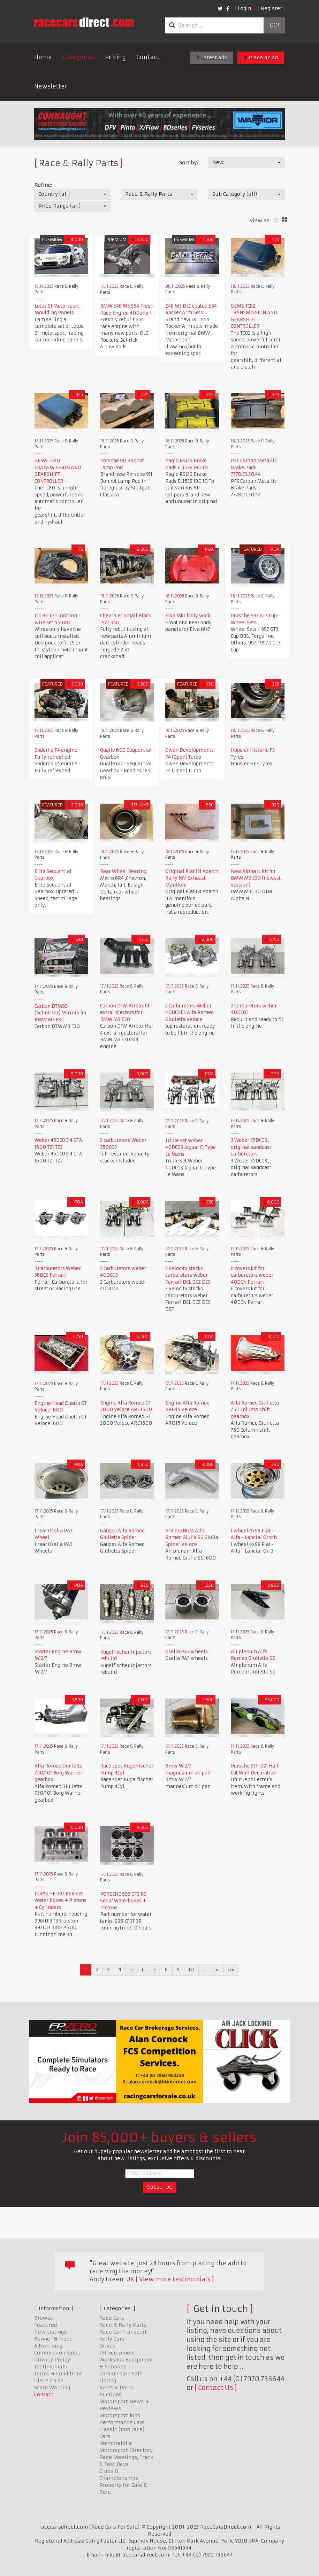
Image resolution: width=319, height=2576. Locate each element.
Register (271, 8)
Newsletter (50, 86)
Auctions (110, 2394)
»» (231, 1969)
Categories (78, 57)
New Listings (50, 2332)
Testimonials (50, 2367)
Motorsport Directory (126, 2450)
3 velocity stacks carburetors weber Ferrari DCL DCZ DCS (188, 1275)
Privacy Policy (52, 2360)
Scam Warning (52, 2387)
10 (191, 1969)
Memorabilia (115, 2443)
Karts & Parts (116, 2387)
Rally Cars (111, 2339)
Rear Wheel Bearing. (123, 871)
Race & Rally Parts (122, 2325)
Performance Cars (122, 2422)
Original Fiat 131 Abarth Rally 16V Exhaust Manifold (191, 878)
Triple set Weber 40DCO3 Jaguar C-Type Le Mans (190, 1147)
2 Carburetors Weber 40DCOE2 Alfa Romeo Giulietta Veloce (189, 1012)
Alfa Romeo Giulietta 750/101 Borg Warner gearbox (59, 1772)
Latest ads (211, 57)
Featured (45, 2325)
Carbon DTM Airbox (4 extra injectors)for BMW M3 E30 (125, 1012)
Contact (148, 57)
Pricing (115, 57)
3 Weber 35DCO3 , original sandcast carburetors (251, 1147)
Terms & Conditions (58, 2373)
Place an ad (261, 57)
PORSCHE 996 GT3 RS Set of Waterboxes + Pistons (123, 1901)
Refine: (43, 185)
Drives (107, 2346)
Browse (43, 2318)
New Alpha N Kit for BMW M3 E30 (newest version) (256, 878)
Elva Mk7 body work (188, 616)
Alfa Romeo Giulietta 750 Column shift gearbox (255, 1409)
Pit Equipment (117, 2353)
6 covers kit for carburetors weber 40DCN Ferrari (252, 1275)
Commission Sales (57, 2353)
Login (244, 8)
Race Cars (111, 2318)
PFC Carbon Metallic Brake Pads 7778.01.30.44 (254, 467)
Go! (274, 25)
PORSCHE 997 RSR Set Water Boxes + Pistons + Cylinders (60, 1900)
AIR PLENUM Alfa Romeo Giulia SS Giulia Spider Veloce (191, 1537)
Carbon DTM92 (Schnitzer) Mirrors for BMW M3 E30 (61, 1013)
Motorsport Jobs (119, 2415)
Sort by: (188, 163)
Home (43, 57)
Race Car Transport (123, 2332)
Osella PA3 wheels (186, 1652)
